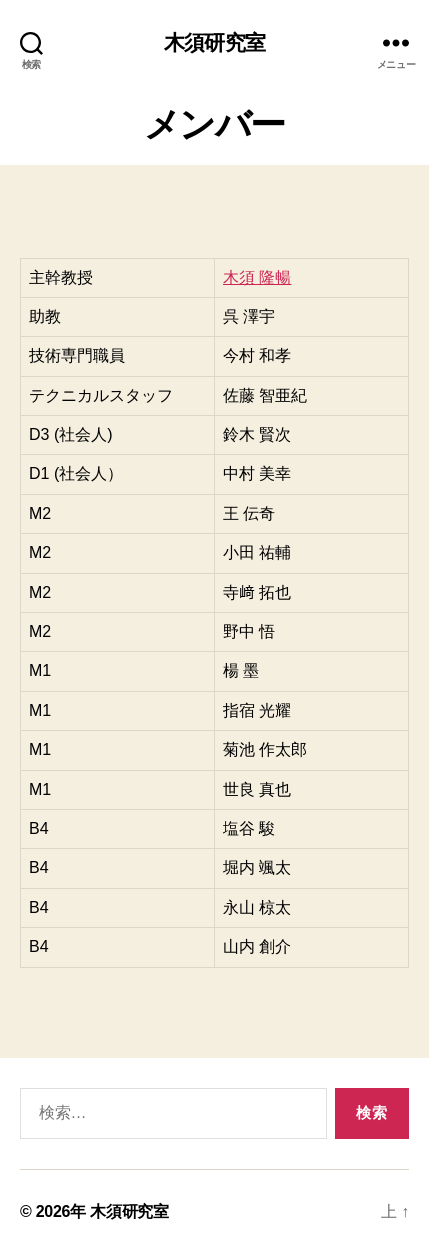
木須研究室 (214, 42)
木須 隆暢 (257, 277)
